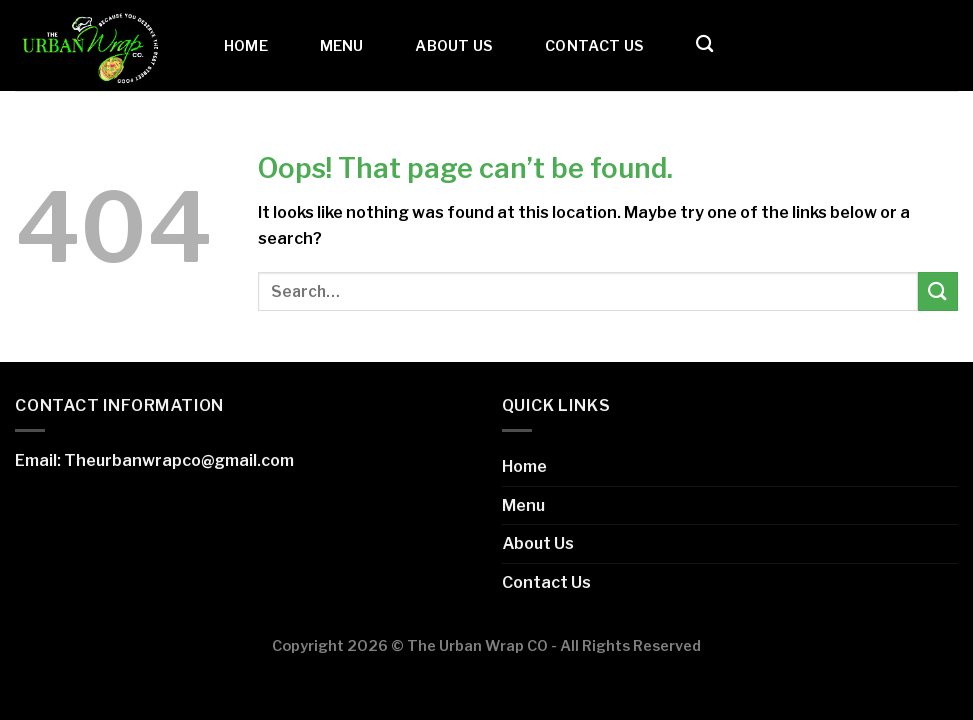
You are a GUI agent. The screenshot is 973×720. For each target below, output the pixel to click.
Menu (342, 46)
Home (246, 46)
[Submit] (938, 291)
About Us (454, 46)
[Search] (704, 44)
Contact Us (594, 46)
